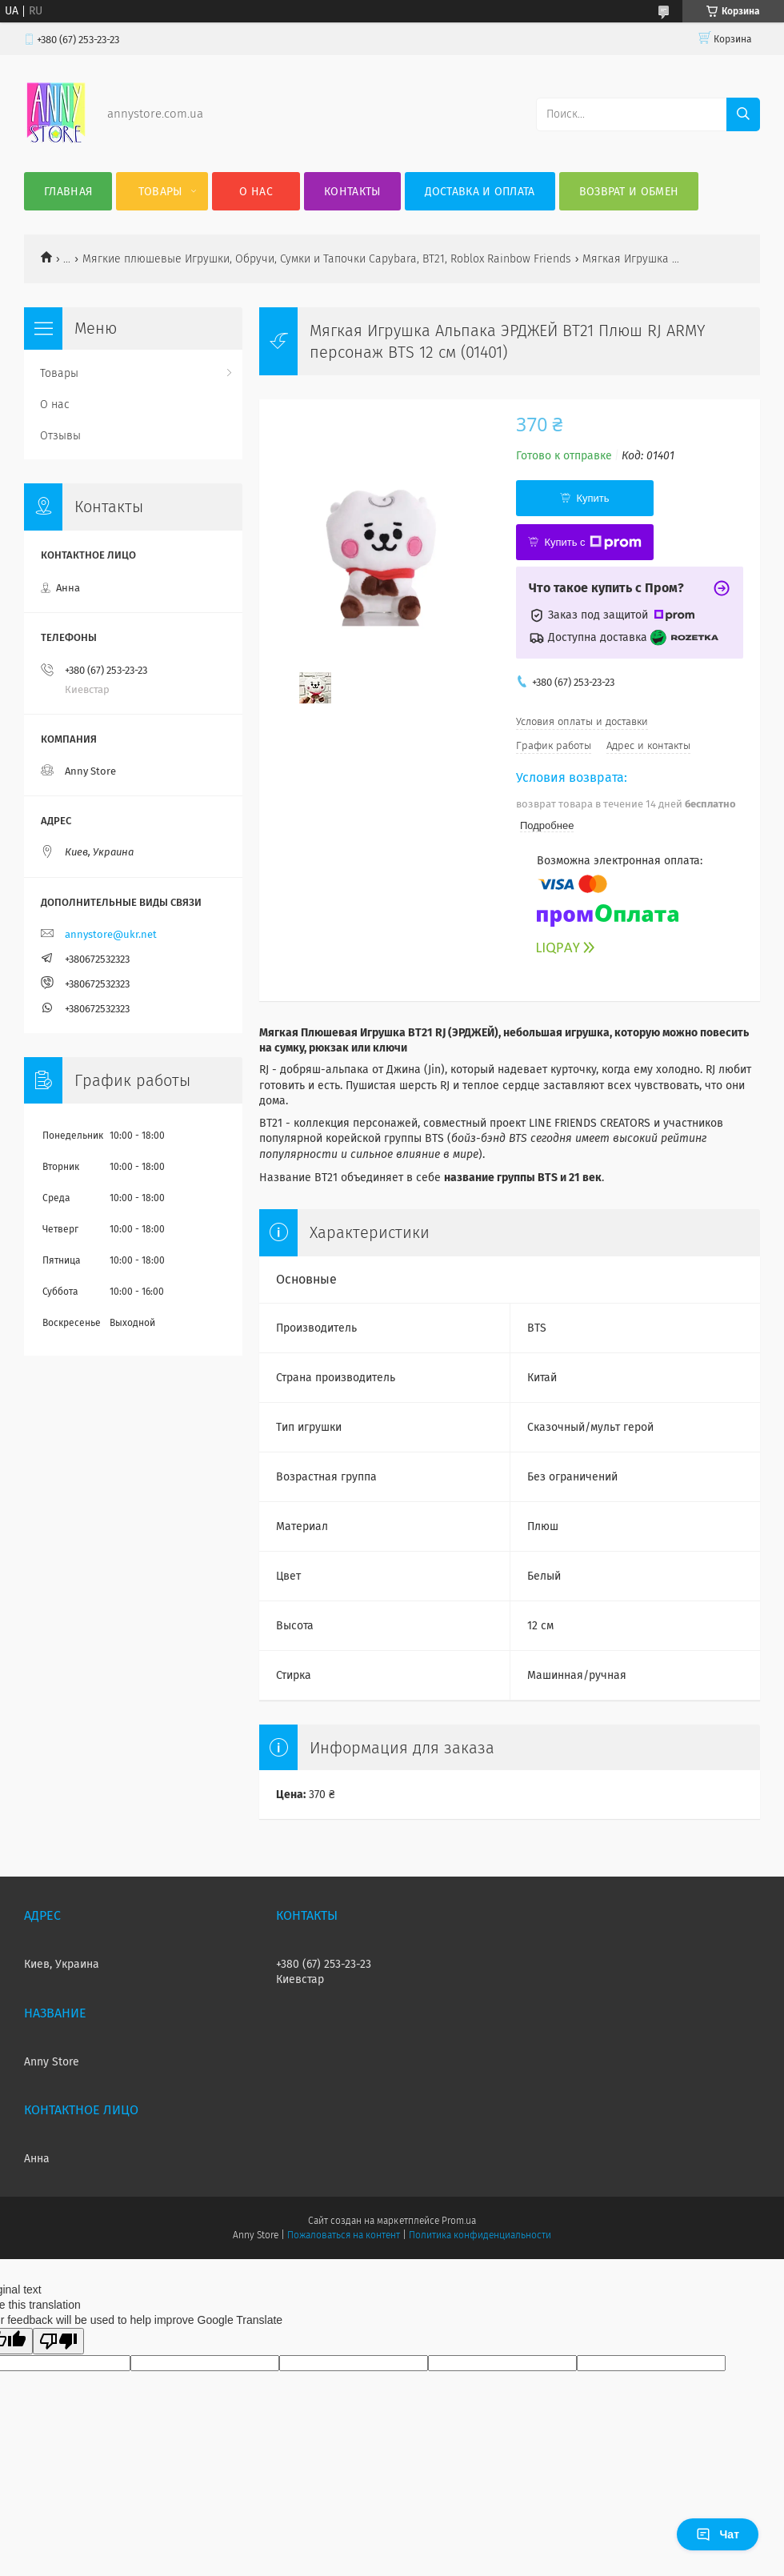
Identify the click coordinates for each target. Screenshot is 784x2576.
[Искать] (743, 114)
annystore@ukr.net (111, 934)
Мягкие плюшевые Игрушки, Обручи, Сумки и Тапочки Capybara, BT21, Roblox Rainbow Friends (326, 259)
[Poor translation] (58, 2341)
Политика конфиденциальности (480, 2235)
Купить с (592, 542)
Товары (160, 191)
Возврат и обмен (629, 191)
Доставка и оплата (480, 191)
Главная (68, 191)
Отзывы (60, 436)
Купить (592, 498)
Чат (717, 2534)
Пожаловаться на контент (343, 2235)
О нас (256, 191)
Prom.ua (459, 2220)
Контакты (352, 191)
